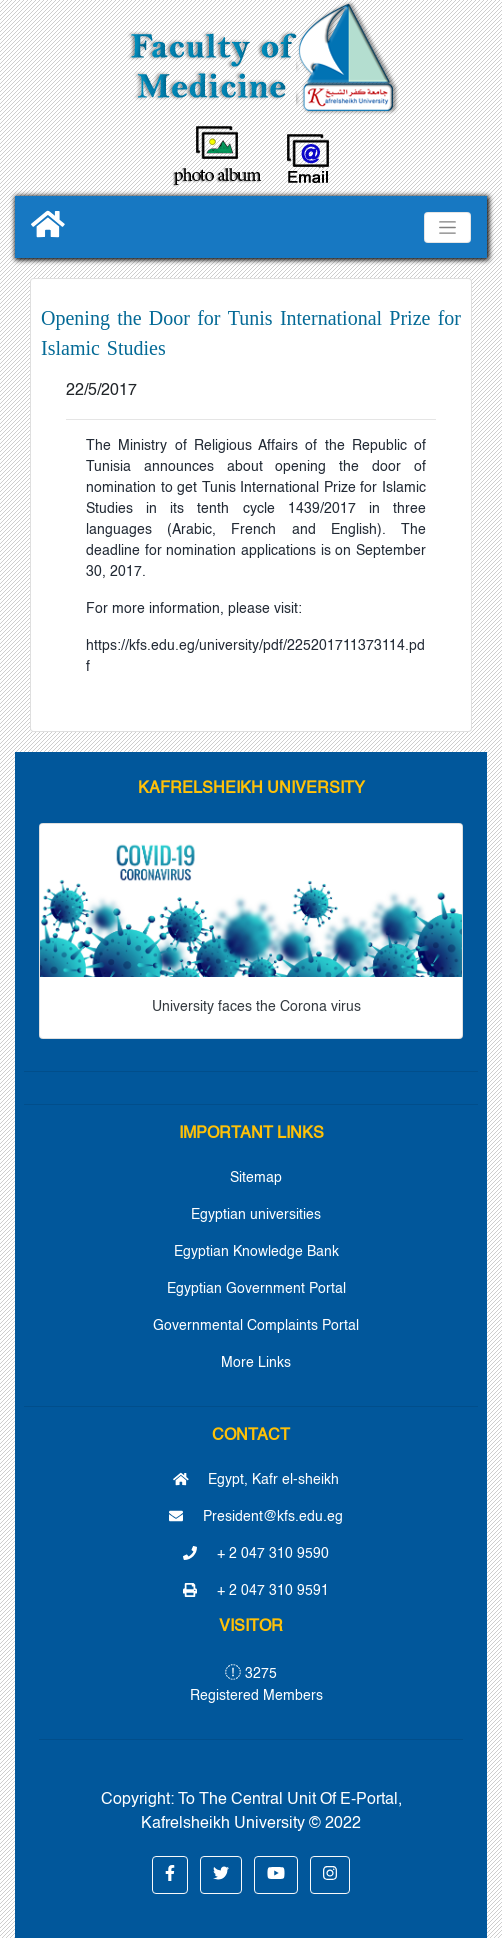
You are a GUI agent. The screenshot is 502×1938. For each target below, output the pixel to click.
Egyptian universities (256, 1215)
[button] (170, 1875)
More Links (256, 1363)
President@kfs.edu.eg (256, 1517)
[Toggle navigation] (447, 227)
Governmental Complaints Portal (256, 1326)
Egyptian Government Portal (256, 1289)
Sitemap (256, 1178)
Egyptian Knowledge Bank (256, 1252)
